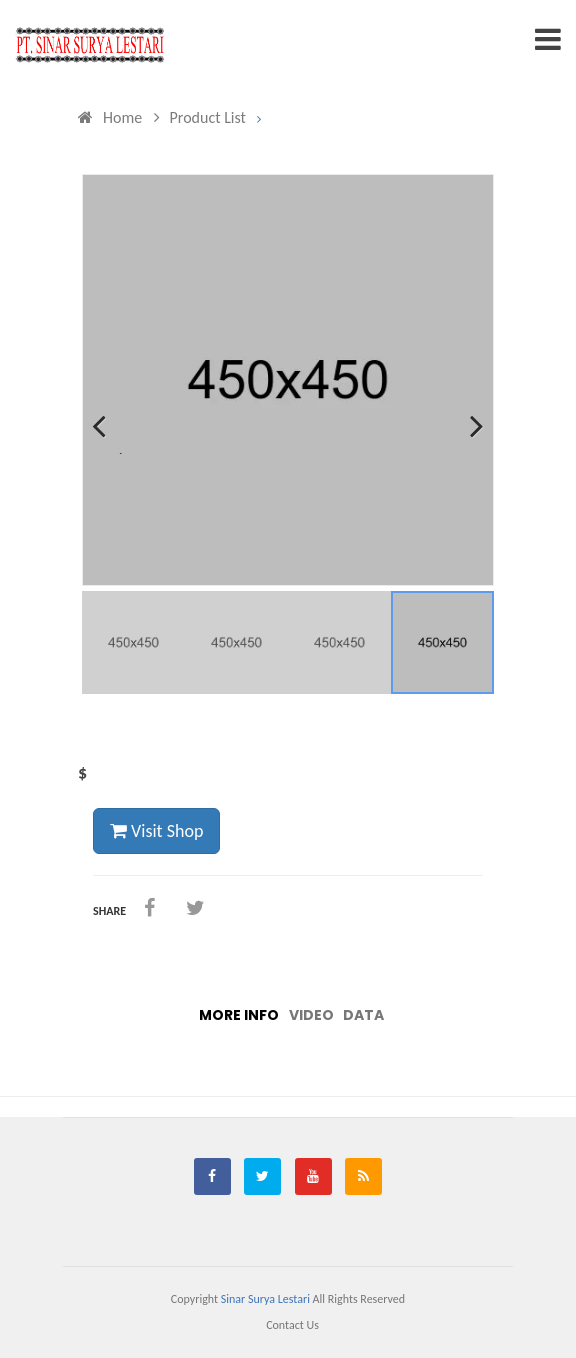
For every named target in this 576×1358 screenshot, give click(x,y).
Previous (112, 451)
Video (311, 1015)
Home (110, 117)
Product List (200, 117)
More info (239, 1015)
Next (470, 451)
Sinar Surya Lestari (265, 1299)
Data (363, 1015)
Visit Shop (156, 831)
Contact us (292, 1325)
